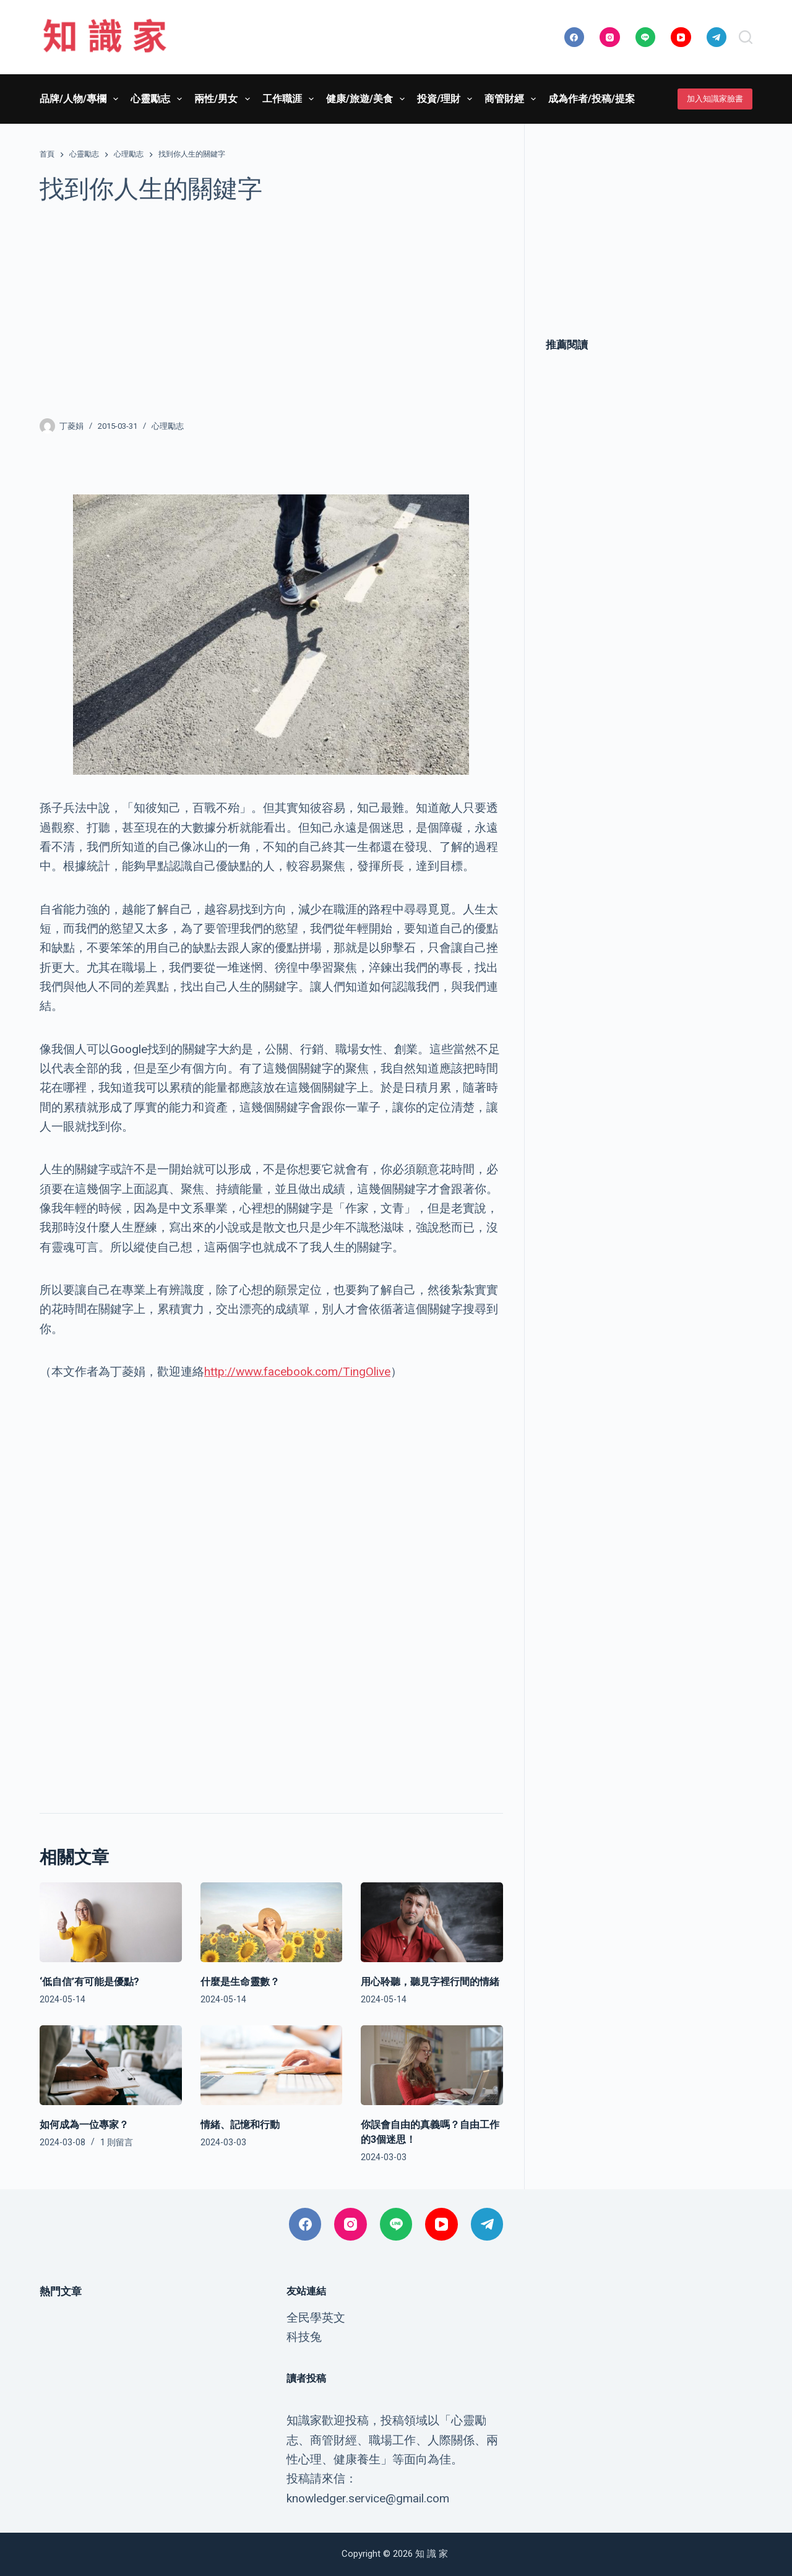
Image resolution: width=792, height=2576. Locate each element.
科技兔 (304, 2337)
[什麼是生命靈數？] (271, 1922)
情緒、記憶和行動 (240, 2124)
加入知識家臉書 (715, 98)
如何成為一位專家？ (84, 2124)
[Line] (645, 37)
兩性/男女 (224, 99)
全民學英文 (315, 2318)
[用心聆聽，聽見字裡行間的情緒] (432, 1922)
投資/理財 (447, 99)
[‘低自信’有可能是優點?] (111, 1922)
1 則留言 (116, 2142)
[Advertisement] (271, 310)
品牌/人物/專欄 (81, 99)
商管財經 (512, 99)
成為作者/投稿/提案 (591, 99)
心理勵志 (168, 426)
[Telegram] (717, 37)
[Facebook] (574, 37)
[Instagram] (610, 37)
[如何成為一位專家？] (111, 2065)
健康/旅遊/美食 (368, 99)
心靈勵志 (159, 99)
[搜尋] (745, 37)
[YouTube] (681, 37)
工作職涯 (290, 99)
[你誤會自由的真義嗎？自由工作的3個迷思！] (432, 2065)
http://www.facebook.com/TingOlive (297, 1371)
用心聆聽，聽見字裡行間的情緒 (430, 1982)
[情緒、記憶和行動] (271, 2065)
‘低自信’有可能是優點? (89, 1982)
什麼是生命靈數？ (240, 1982)
